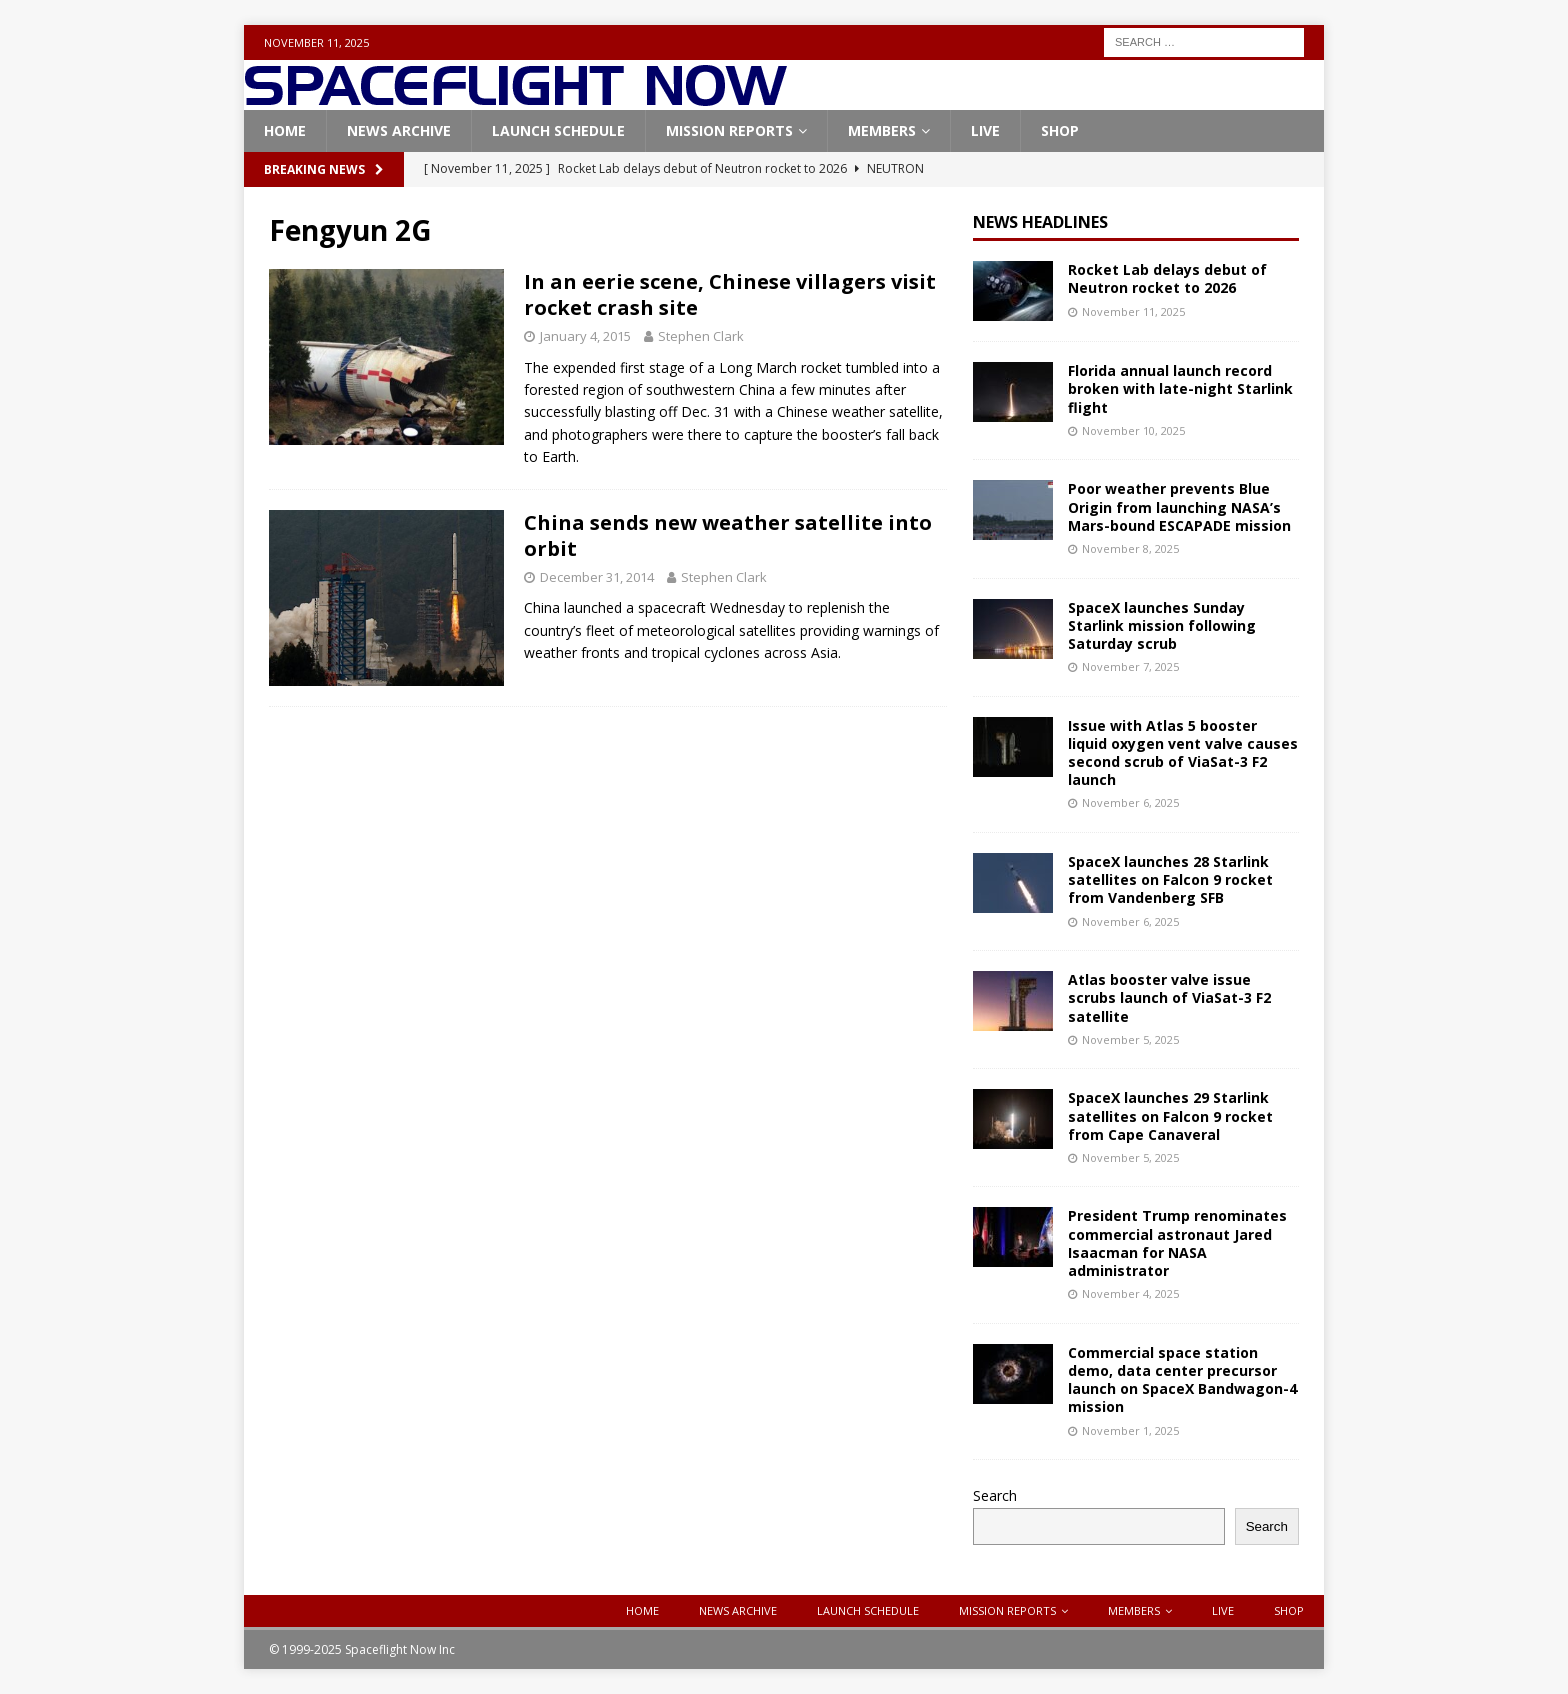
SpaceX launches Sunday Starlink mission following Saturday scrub (1162, 625)
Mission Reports (729, 130)
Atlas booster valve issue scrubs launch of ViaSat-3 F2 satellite (1169, 997)
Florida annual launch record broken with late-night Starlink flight (1180, 388)
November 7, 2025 (1130, 666)
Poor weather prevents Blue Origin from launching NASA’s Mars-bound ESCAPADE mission (1179, 506)
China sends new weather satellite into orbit (728, 535)
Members (882, 130)
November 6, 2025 (1130, 802)
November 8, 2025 (1130, 548)
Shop (1060, 130)
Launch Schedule (558, 130)
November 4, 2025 (1130, 1293)
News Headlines (1040, 222)
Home (285, 130)
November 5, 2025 (1130, 1039)
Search (995, 1495)
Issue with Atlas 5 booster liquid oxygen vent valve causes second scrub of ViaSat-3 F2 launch (1183, 753)
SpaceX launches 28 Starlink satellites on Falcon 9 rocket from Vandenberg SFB (1170, 879)
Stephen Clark (701, 336)
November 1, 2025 (1130, 1430)
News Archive (399, 130)
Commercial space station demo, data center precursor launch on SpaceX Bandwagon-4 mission (1182, 1380)
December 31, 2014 (597, 577)
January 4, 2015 (585, 336)
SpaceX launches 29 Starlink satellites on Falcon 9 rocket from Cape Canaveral (1170, 1115)
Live (985, 130)
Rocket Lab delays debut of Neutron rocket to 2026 (1167, 278)
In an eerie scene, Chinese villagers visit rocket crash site (730, 294)
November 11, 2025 (1133, 311)
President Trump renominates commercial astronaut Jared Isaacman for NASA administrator (1177, 1243)
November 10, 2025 (1133, 430)
